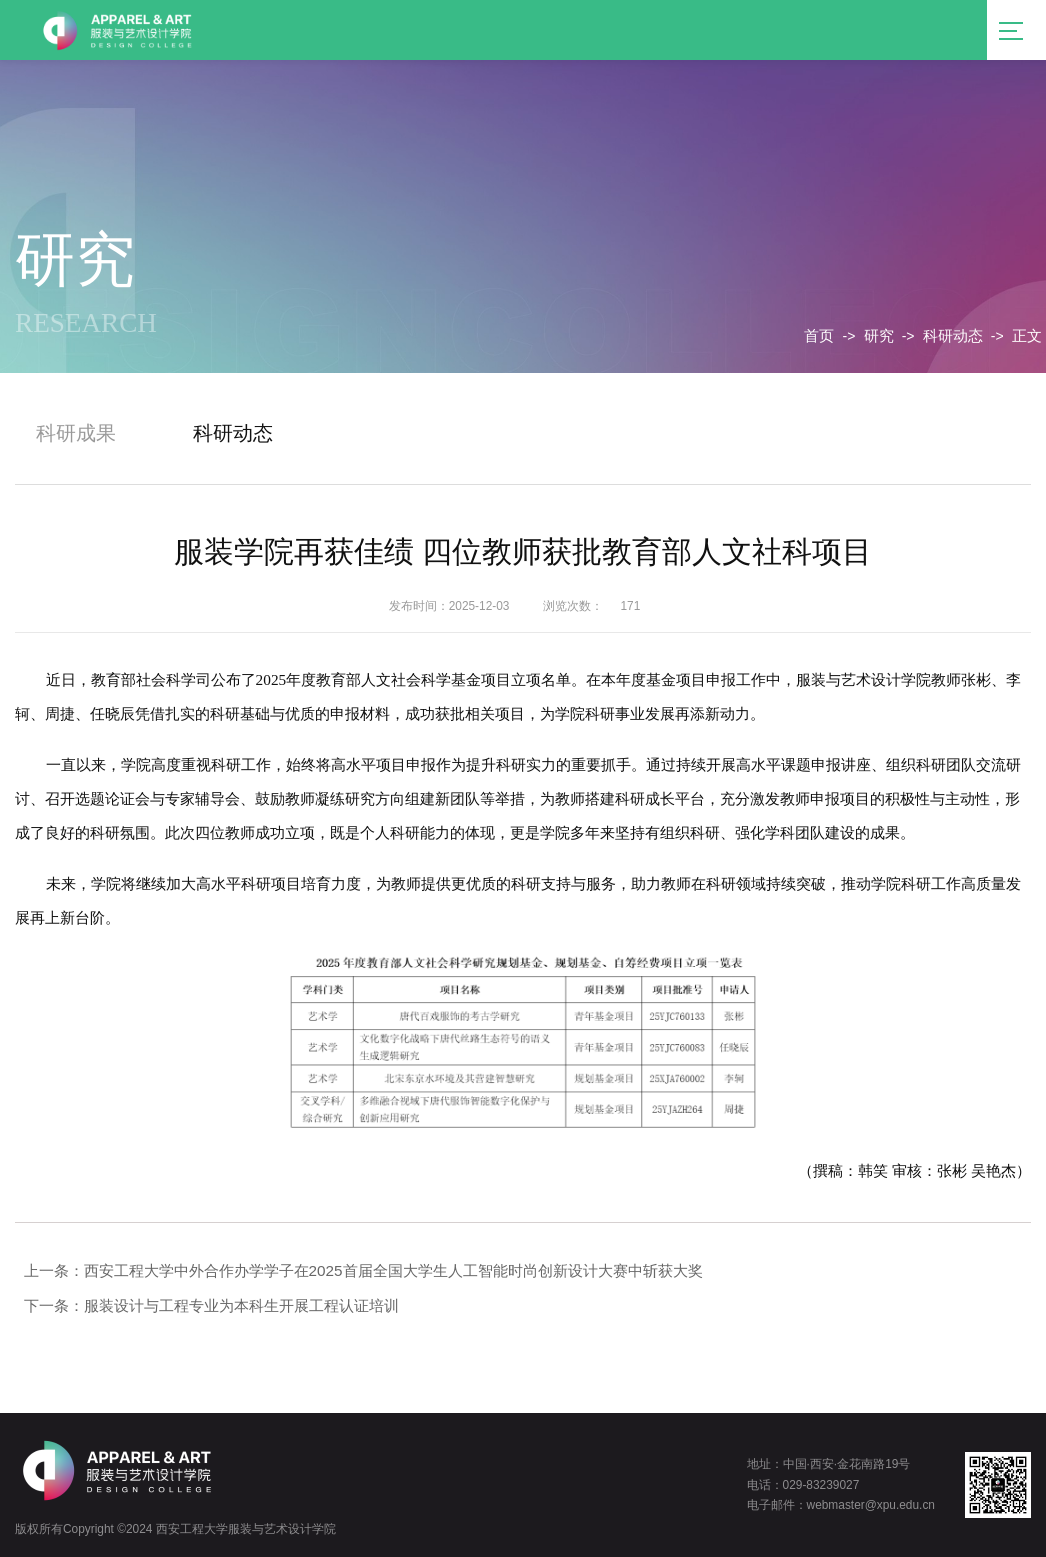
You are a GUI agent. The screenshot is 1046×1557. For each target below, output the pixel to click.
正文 (1027, 335)
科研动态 (953, 335)
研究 (879, 335)
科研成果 (76, 433)
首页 (819, 335)
